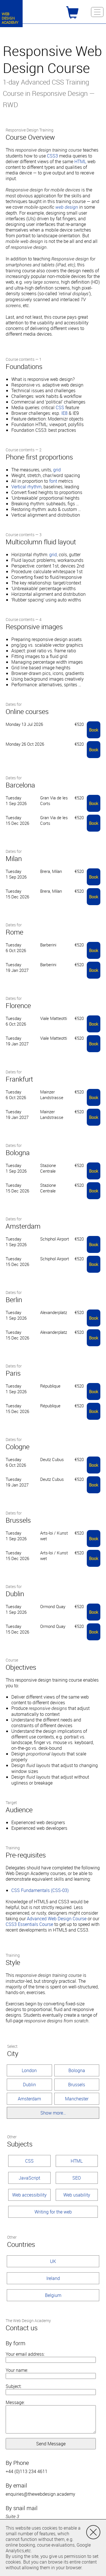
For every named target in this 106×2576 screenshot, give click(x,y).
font (53, 481)
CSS (60, 407)
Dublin (15, 1593)
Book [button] (93, 730)
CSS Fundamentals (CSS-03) (40, 1890)
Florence (18, 1005)
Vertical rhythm (26, 487)
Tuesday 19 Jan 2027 (17, 967)
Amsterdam (23, 1226)
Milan (14, 858)
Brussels (18, 1520)
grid (57, 470)
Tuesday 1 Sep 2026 (16, 800)
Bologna (18, 1152)
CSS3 (52, 156)
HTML (80, 161)
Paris (13, 1373)
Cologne (17, 1446)
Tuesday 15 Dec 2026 (17, 820)
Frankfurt (19, 1079)
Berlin (14, 1299)
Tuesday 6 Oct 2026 (16, 947)
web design (66, 207)
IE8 (64, 413)
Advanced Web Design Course (56, 1918)
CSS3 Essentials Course (29, 1924)
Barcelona (20, 784)
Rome (14, 932)
